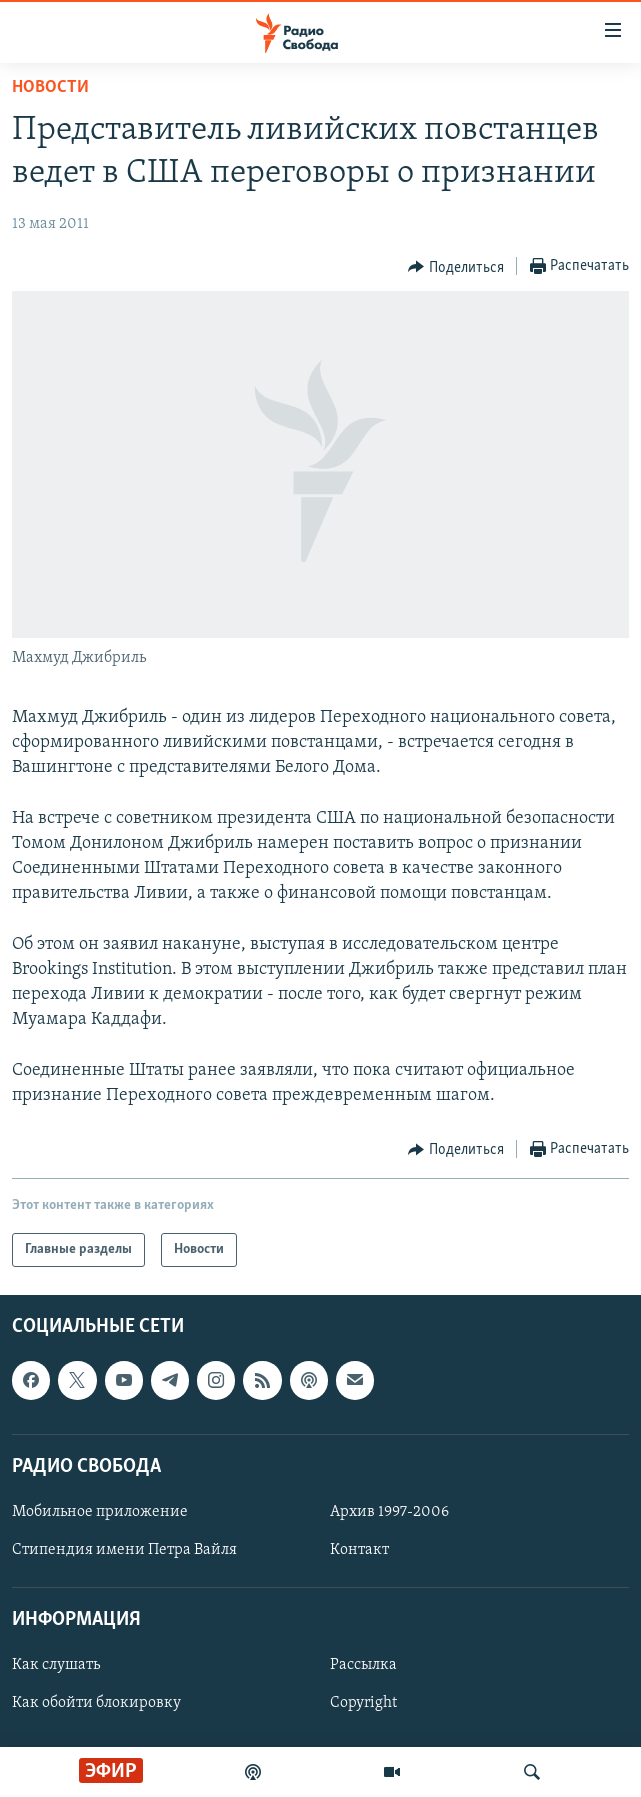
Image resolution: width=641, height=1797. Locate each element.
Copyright (363, 1704)
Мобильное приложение (100, 1512)
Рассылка (363, 1665)
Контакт (359, 1550)
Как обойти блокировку (96, 1704)
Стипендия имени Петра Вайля (124, 1550)
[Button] (456, 267)
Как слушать (56, 1665)
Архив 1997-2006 (389, 1512)
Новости (50, 87)
